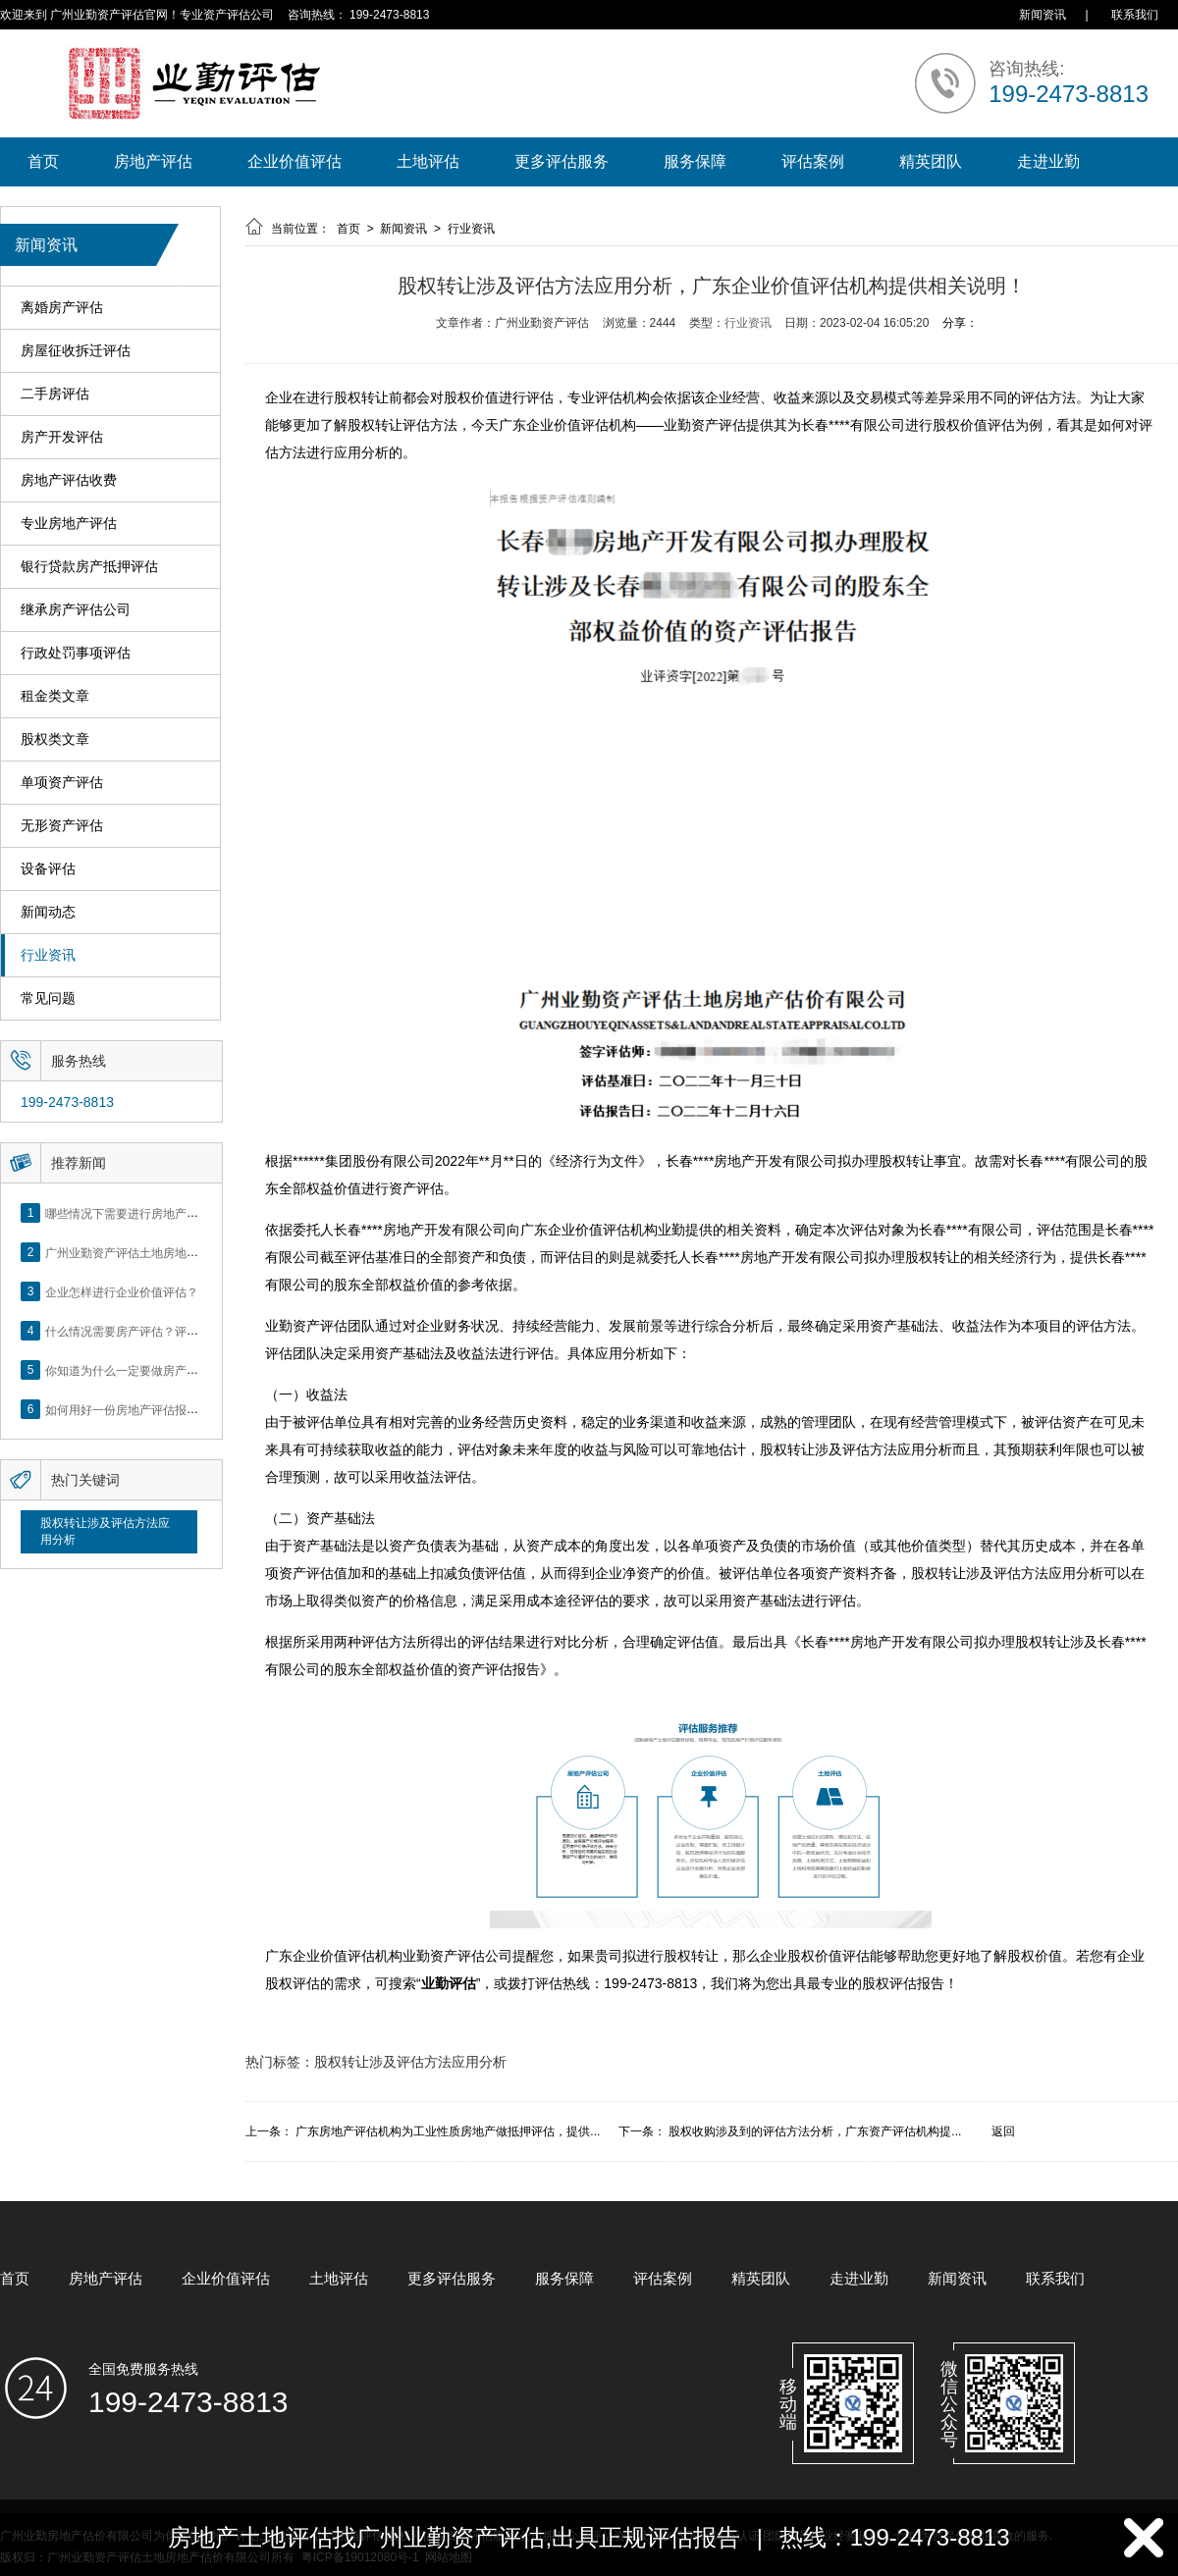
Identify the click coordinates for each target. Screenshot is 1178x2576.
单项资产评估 (62, 783)
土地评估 (428, 161)
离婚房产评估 (62, 308)
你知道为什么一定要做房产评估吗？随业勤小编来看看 (186, 1370)
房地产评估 (153, 161)
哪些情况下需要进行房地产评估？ (133, 1213)
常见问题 (48, 998)
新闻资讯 (1042, 15)
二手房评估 (55, 394)
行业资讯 (48, 955)
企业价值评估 (294, 161)
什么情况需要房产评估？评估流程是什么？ (157, 1331)
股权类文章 (55, 739)
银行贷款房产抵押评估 (89, 567)
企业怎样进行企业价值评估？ (121, 1291)
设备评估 (48, 869)
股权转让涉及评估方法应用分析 (105, 1531)
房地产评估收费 (69, 480)
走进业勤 (1048, 161)
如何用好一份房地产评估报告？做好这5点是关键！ (178, 1409)
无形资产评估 (62, 826)
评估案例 (812, 161)
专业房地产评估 (69, 523)
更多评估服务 (561, 161)
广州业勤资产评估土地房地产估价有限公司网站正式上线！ (198, 1252)
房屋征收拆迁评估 (76, 351)
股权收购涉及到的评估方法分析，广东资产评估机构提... (815, 2131)
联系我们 (1134, 15)
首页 (43, 161)
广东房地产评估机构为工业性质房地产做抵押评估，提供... (447, 2131)
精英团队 (930, 161)
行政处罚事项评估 (76, 653)
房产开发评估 (62, 437)
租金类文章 (55, 696)
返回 (1003, 2131)
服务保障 (695, 161)
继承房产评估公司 (76, 610)
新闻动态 (48, 912)
